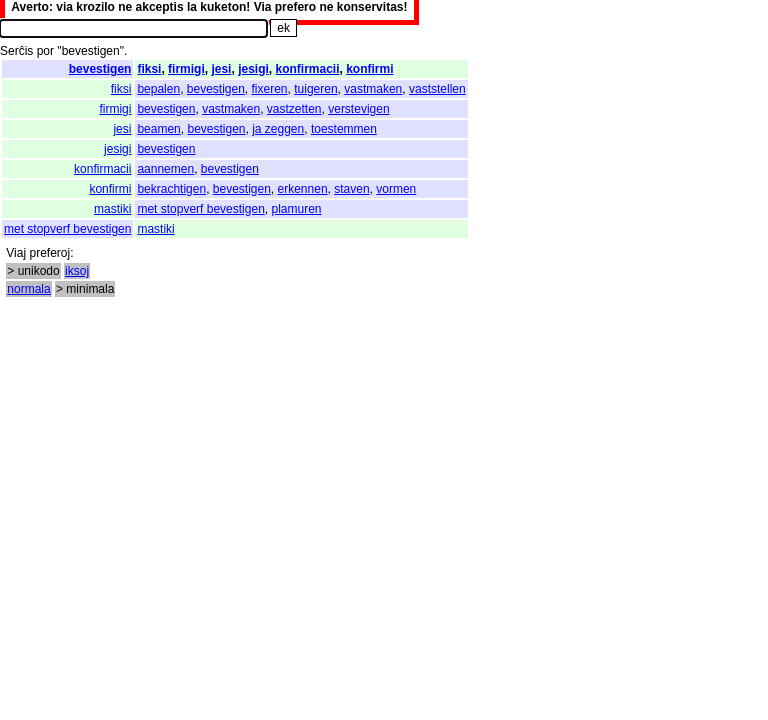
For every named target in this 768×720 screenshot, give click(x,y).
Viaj (16, 253)
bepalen (158, 89)
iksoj (77, 271)
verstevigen (358, 109)
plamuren (296, 209)
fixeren (270, 89)
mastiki (112, 209)
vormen (396, 189)
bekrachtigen (171, 189)
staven (351, 189)
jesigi (253, 69)
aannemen (165, 169)
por (45, 51)
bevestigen (100, 69)
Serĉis (16, 51)
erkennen (303, 189)
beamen (158, 129)
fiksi (149, 69)
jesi (221, 69)
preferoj (49, 253)
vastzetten (294, 109)
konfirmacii (307, 69)
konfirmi (369, 69)
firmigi (186, 69)
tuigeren (315, 89)
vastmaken (373, 89)
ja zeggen (278, 129)
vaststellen (437, 89)
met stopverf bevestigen (200, 209)
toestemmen (344, 129)
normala (28, 289)
